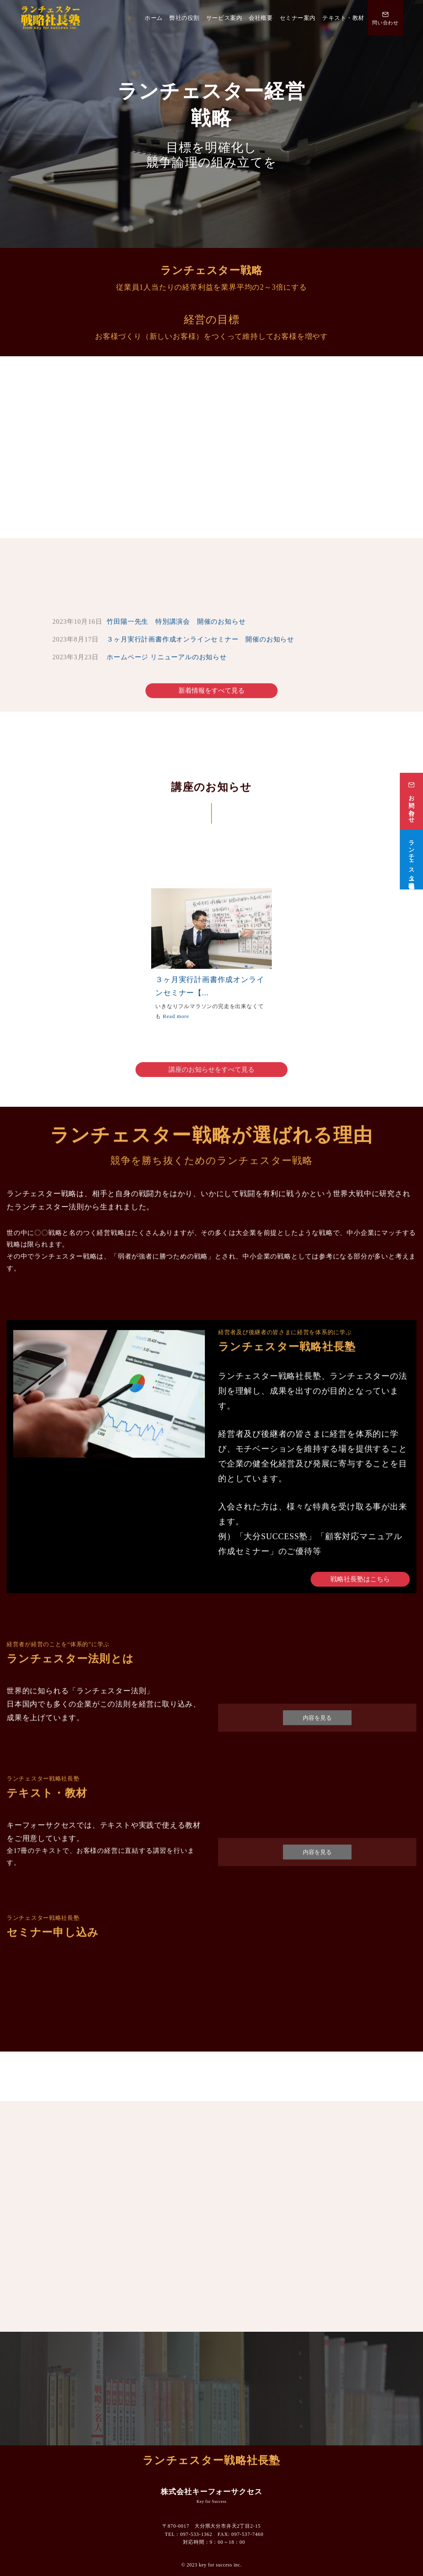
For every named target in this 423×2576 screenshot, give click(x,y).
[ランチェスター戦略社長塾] (411, 841)
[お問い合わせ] (411, 783)
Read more (176, 1022)
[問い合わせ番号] (385, 18)
